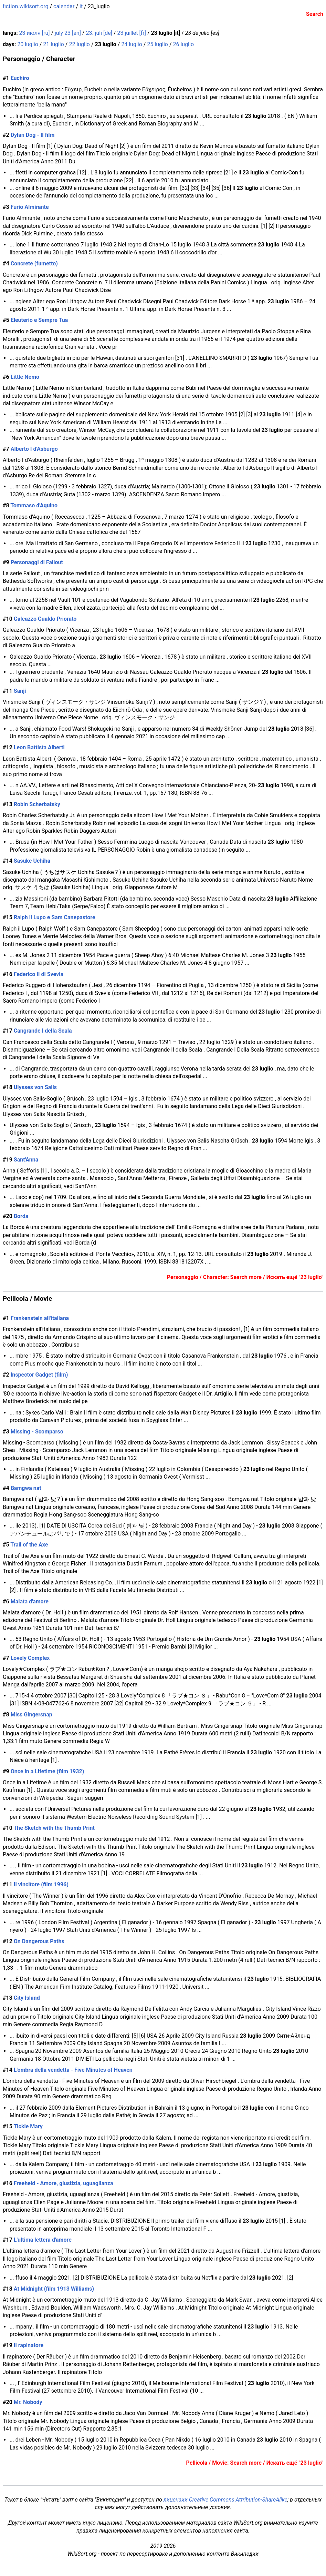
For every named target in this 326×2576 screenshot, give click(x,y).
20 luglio (27, 44)
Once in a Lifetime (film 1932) (47, 1771)
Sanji (20, 691)
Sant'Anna (26, 1159)
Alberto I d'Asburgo (34, 449)
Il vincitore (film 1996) (41, 1884)
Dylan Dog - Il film (33, 135)
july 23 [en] (68, 33)
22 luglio (79, 44)
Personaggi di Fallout (37, 562)
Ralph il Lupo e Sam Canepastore (54, 917)
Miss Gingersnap (31, 1714)
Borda (21, 1216)
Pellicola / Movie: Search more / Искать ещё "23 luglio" (254, 2463)
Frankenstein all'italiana (40, 1318)
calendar (63, 6)
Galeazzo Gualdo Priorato (45, 619)
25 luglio (157, 44)
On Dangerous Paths (39, 1941)
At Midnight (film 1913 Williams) (54, 2288)
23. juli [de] (99, 33)
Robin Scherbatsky (37, 804)
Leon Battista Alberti (39, 747)
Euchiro (20, 78)
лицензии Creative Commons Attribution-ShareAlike (225, 2499)
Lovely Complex (30, 1658)
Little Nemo (25, 377)
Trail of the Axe (29, 1544)
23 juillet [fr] (131, 33)
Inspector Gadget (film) (39, 1374)
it (81, 6)
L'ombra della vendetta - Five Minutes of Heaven (73, 2070)
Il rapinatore (28, 2345)
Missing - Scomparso (37, 1431)
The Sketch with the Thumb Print (53, 1828)
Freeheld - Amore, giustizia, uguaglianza (63, 2183)
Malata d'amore (30, 1601)
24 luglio (131, 44)
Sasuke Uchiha (32, 861)
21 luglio (53, 44)
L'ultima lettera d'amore (43, 2240)
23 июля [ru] (34, 33)
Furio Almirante (30, 207)
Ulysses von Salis (35, 1087)
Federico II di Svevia (38, 974)
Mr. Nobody (28, 2402)
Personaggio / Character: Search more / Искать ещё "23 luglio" (245, 1277)
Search (314, 14)
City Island (27, 1998)
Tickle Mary (28, 2126)
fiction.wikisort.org (26, 6)
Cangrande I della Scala (43, 1030)
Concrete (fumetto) (34, 263)
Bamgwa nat (26, 1488)
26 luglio (183, 44)
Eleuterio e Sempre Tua (39, 320)
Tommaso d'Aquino (33, 505)
